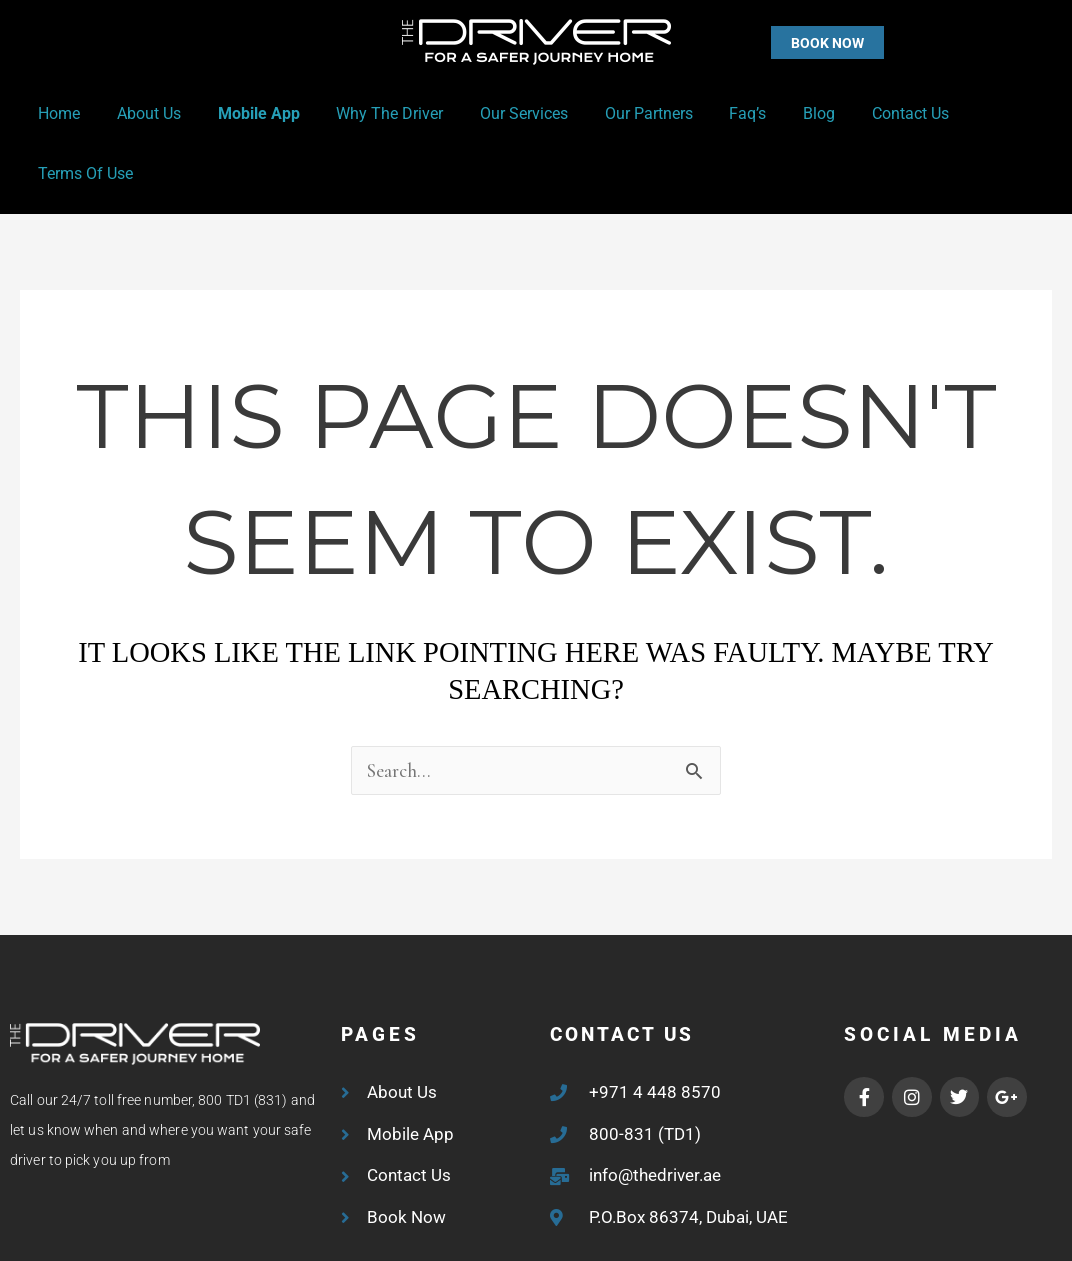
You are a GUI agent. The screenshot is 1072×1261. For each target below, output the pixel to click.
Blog (784, 113)
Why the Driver (373, 113)
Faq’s (717, 113)
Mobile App (247, 113)
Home (57, 113)
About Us (142, 113)
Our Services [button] (503, 113)
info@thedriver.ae (655, 1115)
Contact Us (870, 113)
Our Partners (623, 113)
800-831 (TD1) (645, 1074)
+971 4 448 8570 (655, 1032)
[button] (787, 42)
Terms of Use (988, 113)
